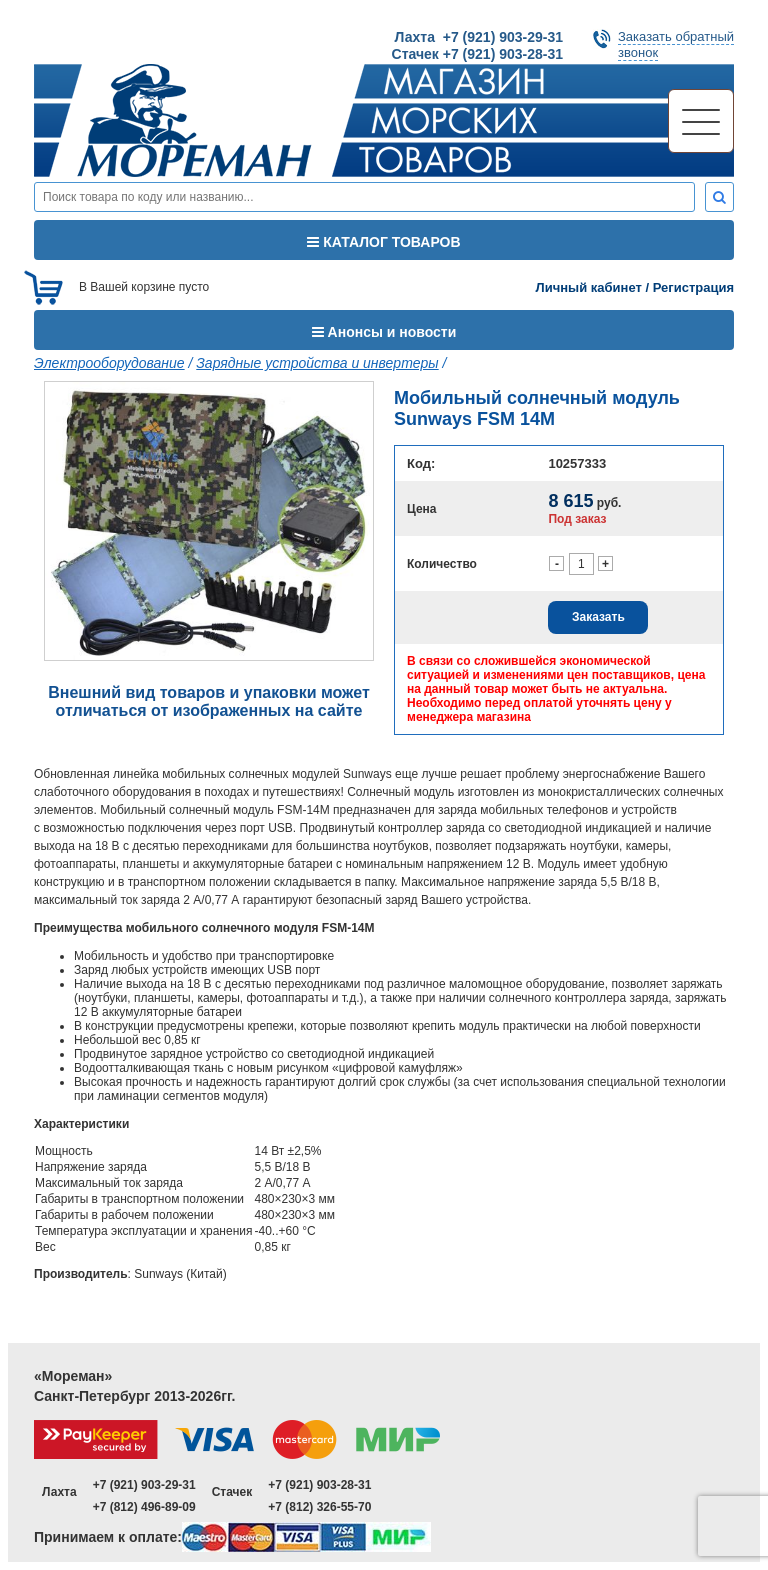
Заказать (598, 617)
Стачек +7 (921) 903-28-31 (477, 54)
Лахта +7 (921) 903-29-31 (479, 37)
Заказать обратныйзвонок (676, 44)
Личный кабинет (589, 287)
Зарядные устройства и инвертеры (317, 363)
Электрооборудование (109, 363)
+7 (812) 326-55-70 (319, 1507)
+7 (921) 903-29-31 (144, 1485)
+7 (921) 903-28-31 (319, 1485)
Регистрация (693, 287)
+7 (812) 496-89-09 (144, 1507)
